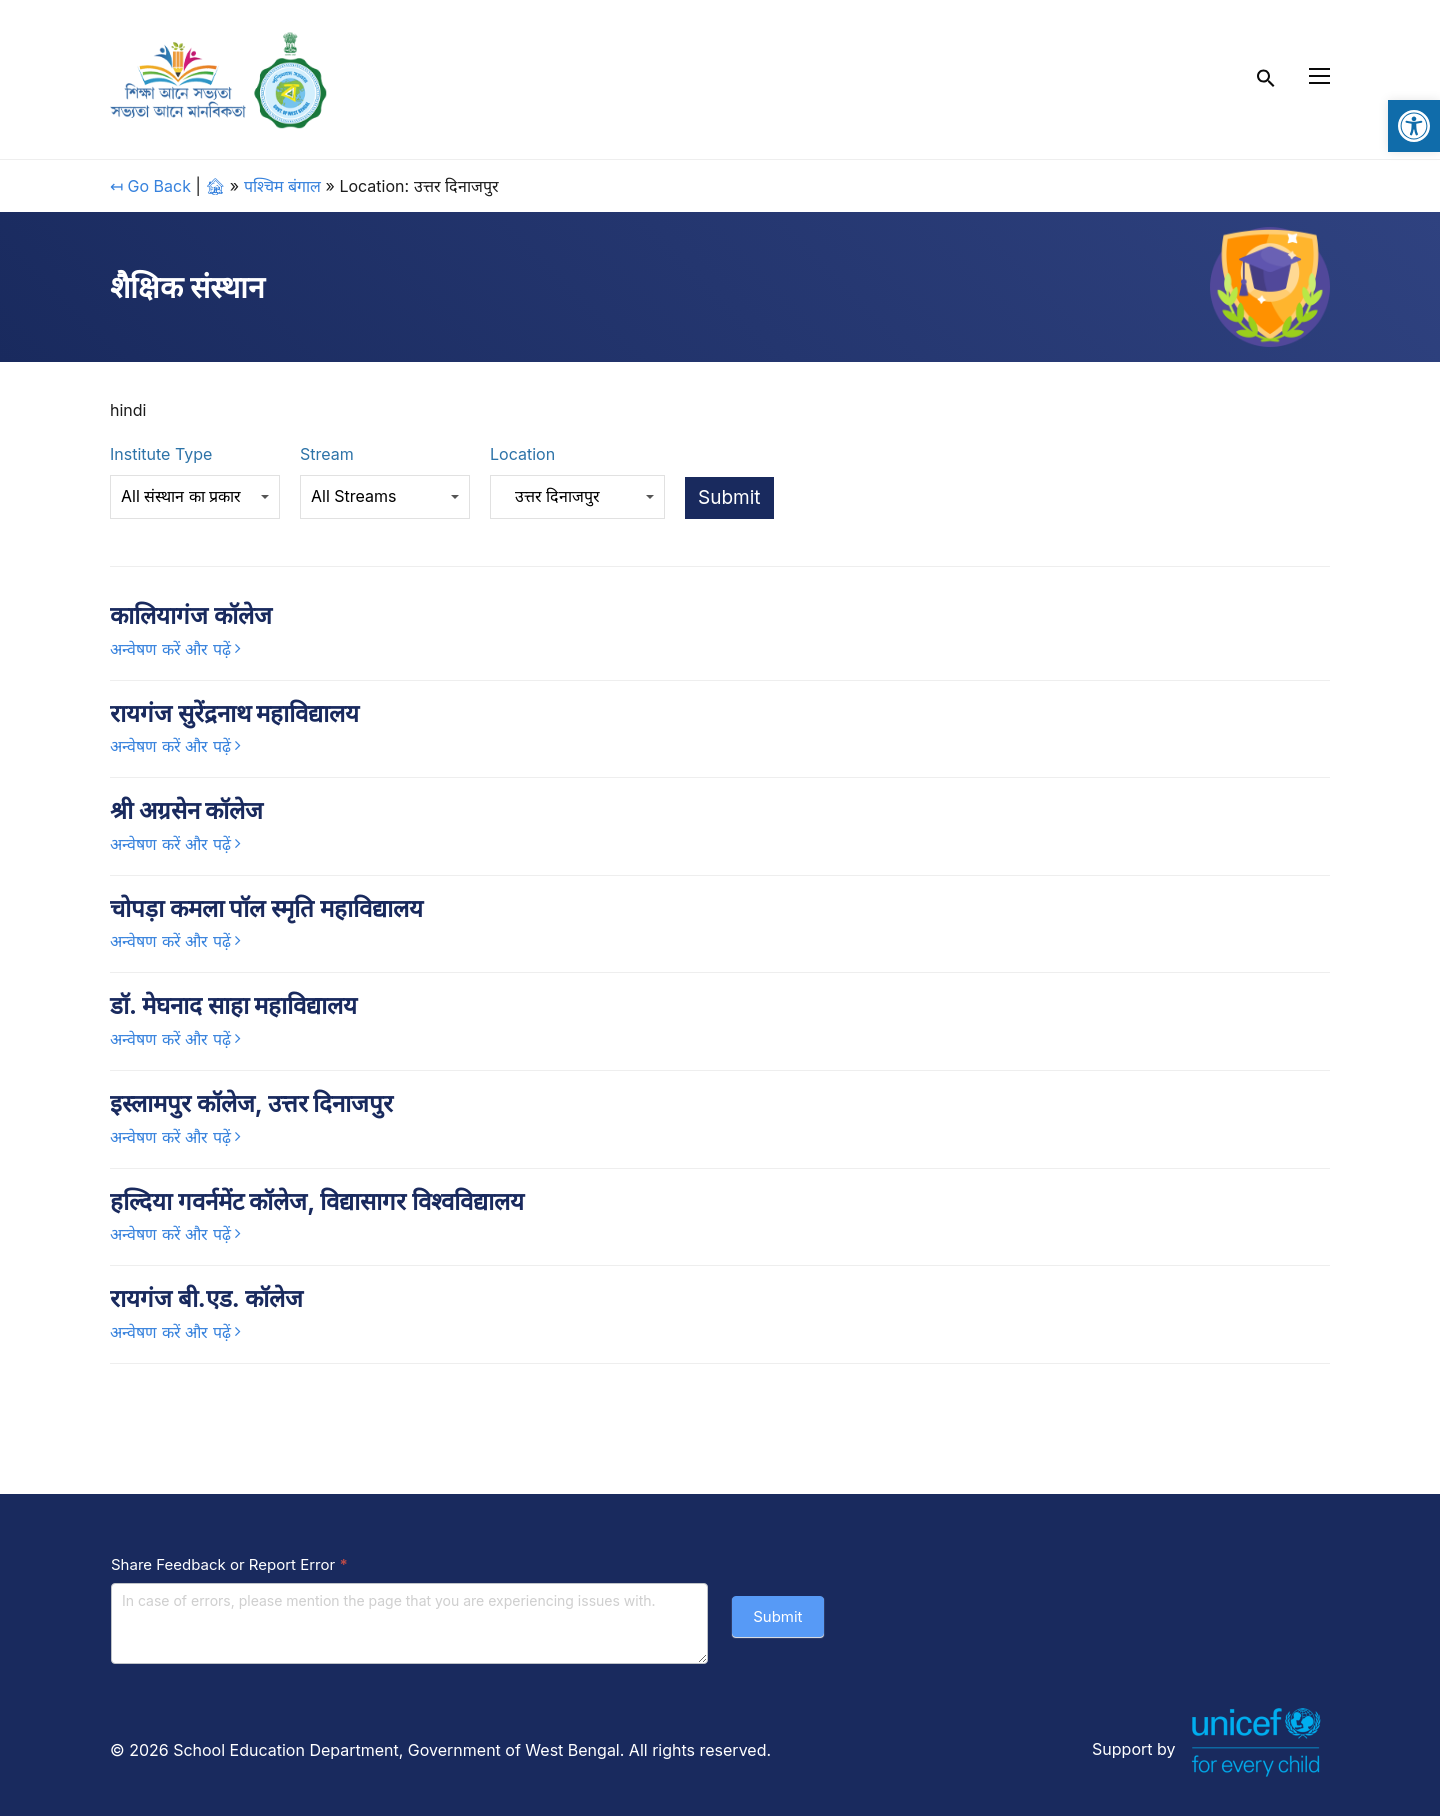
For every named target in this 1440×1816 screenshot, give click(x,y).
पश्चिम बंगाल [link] (283, 186)
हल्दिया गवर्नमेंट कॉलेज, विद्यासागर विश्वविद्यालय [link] (317, 1201)
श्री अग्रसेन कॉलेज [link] (186, 810)
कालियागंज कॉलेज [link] (191, 615)
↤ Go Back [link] (150, 186)
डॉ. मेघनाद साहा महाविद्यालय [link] (233, 1005)
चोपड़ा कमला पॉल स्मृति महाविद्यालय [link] (266, 908)
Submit (777, 1616)
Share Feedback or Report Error (229, 1564)
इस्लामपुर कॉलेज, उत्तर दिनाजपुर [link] (251, 1103)
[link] (1414, 126)
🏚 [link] (215, 186)
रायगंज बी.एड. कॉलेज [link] (206, 1298)
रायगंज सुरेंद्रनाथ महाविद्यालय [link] (234, 713)
